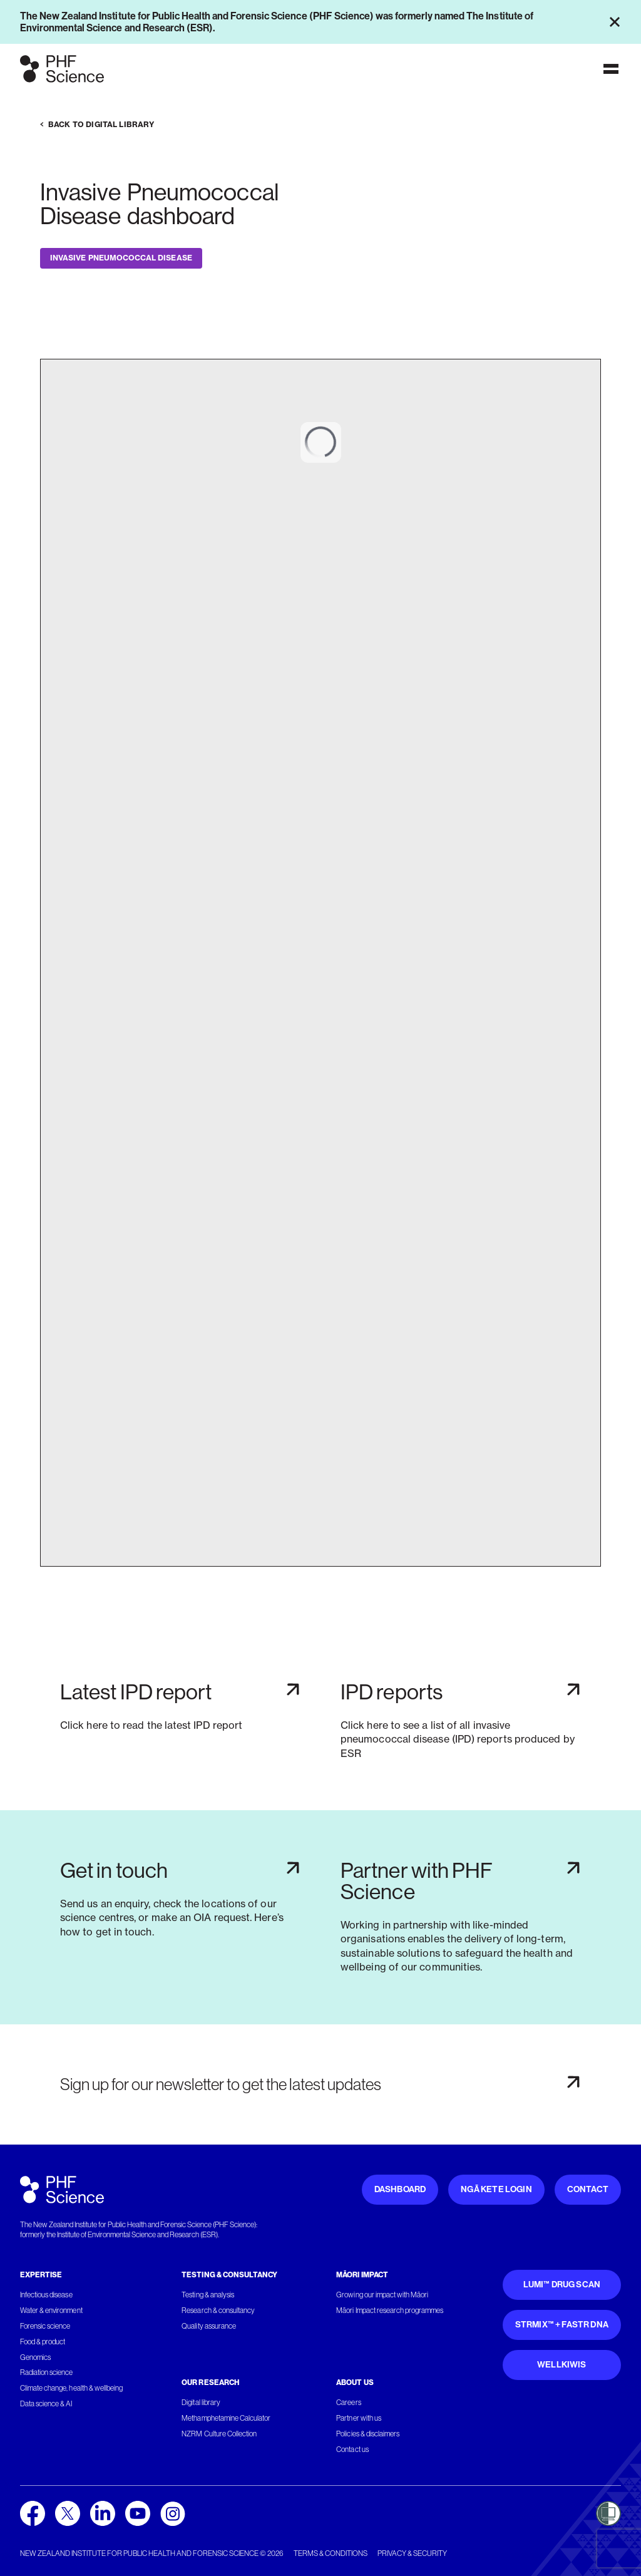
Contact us (352, 2449)
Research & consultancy (218, 2310)
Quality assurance (209, 2326)
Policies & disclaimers (367, 2433)
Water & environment (51, 2310)
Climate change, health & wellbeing (71, 2388)
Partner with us (358, 2418)
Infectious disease (46, 2294)
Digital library (201, 2402)
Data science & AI (46, 2403)
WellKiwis (562, 2364)
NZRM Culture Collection (219, 2433)
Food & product (42, 2341)
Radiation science (46, 2372)
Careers (348, 2402)
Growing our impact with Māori (382, 2294)
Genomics (35, 2357)
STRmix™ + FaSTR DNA (561, 2324)
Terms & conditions (330, 2553)
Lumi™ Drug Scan (562, 2284)
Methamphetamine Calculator (226, 2418)
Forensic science (45, 2326)
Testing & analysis (208, 2294)
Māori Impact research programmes (389, 2310)
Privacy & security (412, 2553)
